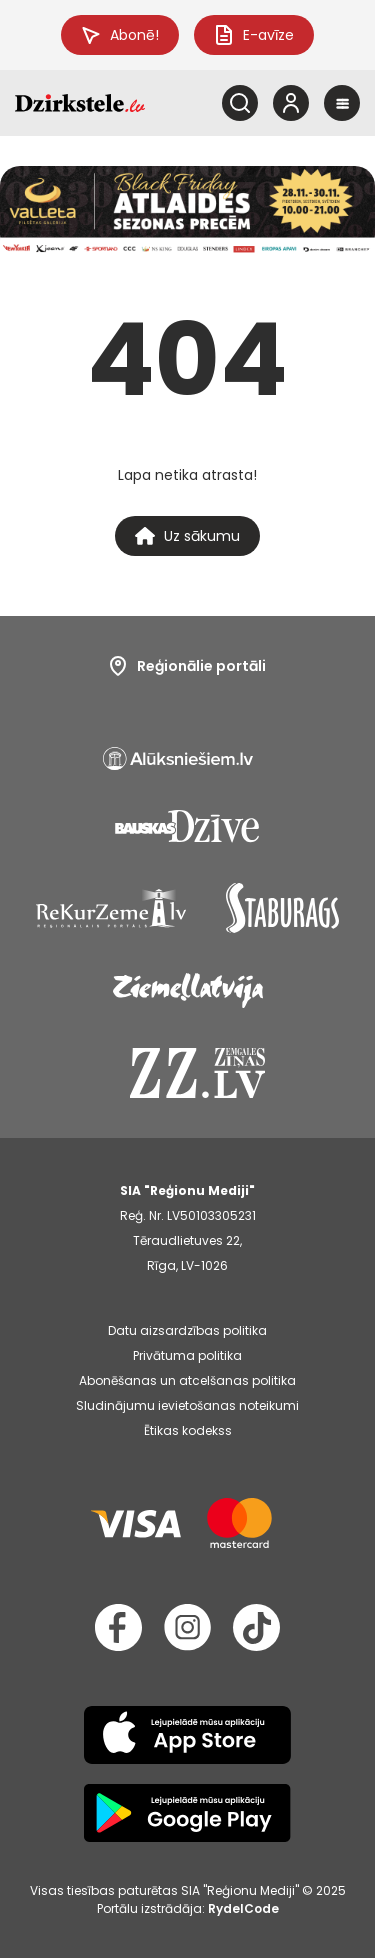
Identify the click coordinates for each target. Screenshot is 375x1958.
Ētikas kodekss (188, 1430)
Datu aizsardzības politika (187, 1330)
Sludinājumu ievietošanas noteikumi (187, 1405)
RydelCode (243, 1908)
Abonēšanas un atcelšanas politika (187, 1380)
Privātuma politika (187, 1355)
